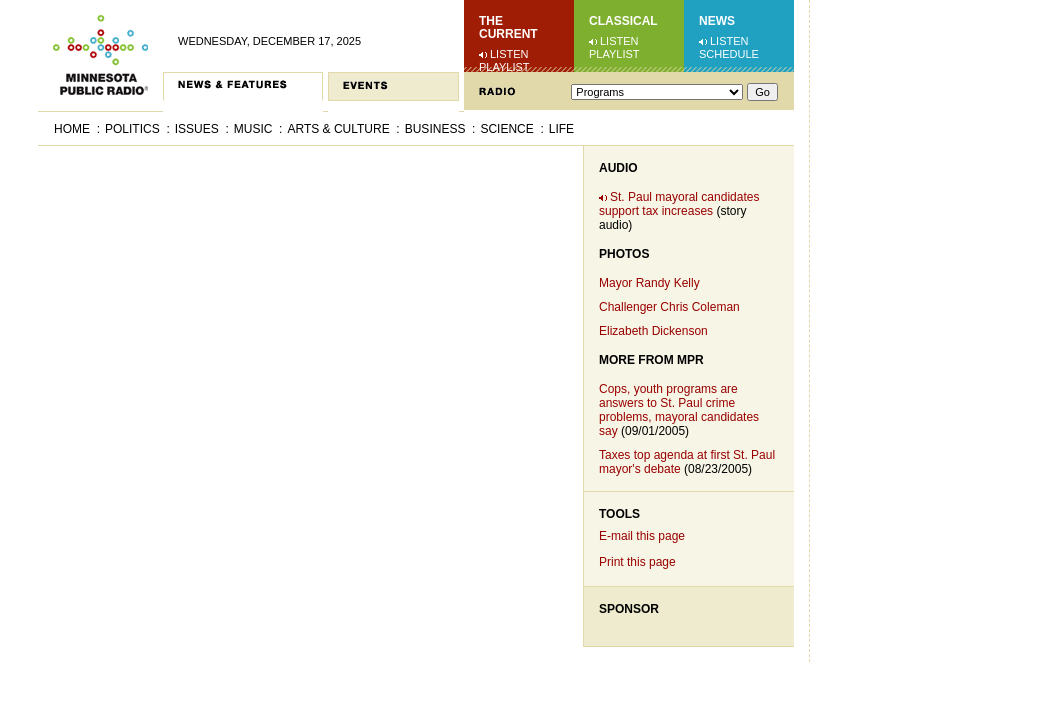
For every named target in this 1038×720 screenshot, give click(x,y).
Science (506, 129)
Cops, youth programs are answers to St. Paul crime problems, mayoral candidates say (679, 410)
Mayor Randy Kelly (649, 283)
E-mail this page (642, 536)
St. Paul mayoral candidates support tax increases (679, 204)
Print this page (637, 562)
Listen (509, 54)
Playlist (504, 67)
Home (72, 129)
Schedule (729, 54)
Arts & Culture (338, 129)
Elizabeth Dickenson (653, 331)
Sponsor (629, 609)
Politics (132, 129)
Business (435, 129)
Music (253, 129)
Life (561, 129)
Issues (197, 129)
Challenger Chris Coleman (669, 307)
